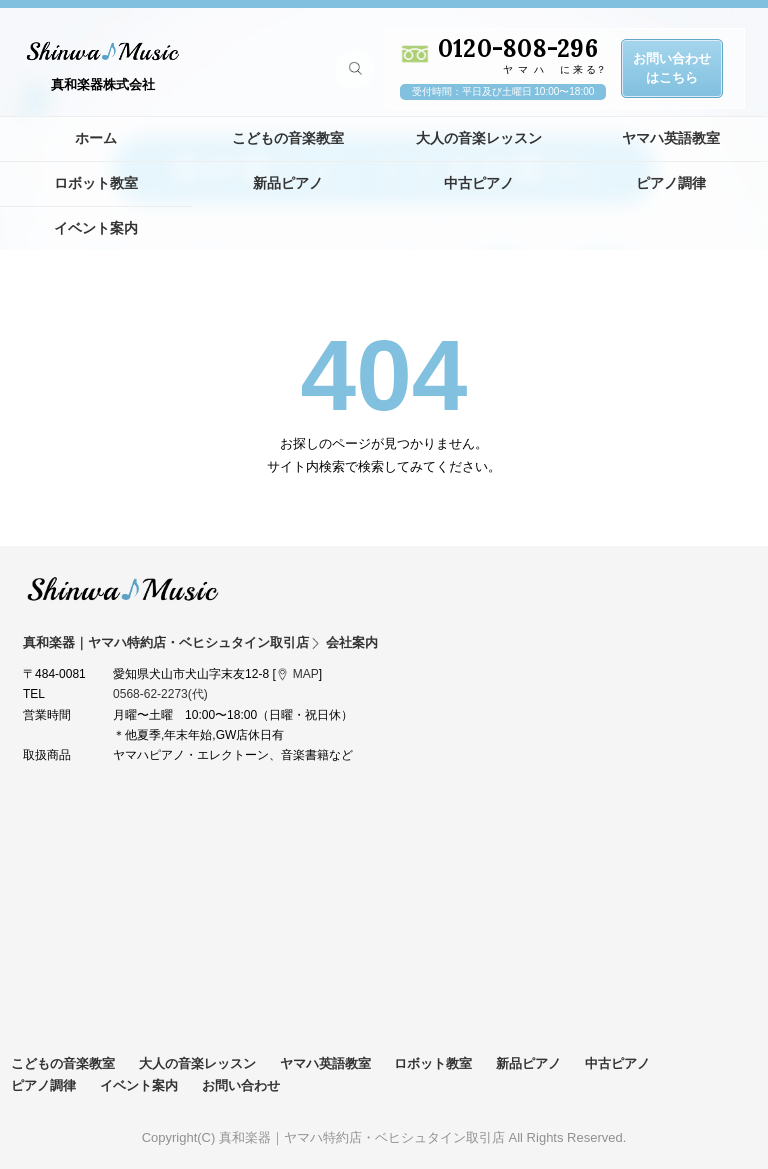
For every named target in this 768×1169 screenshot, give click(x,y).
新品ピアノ (288, 183)
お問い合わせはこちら (672, 67)
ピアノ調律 (671, 183)
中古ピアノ (479, 183)
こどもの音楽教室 (288, 138)
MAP (306, 674)
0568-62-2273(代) (160, 694)
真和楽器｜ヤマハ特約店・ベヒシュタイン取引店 (123, 589)
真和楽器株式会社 (103, 84)
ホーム (96, 138)
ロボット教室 (96, 183)
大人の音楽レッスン (479, 138)
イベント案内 (96, 228)
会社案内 (352, 642)
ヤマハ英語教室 (671, 138)
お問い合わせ (241, 1085)
